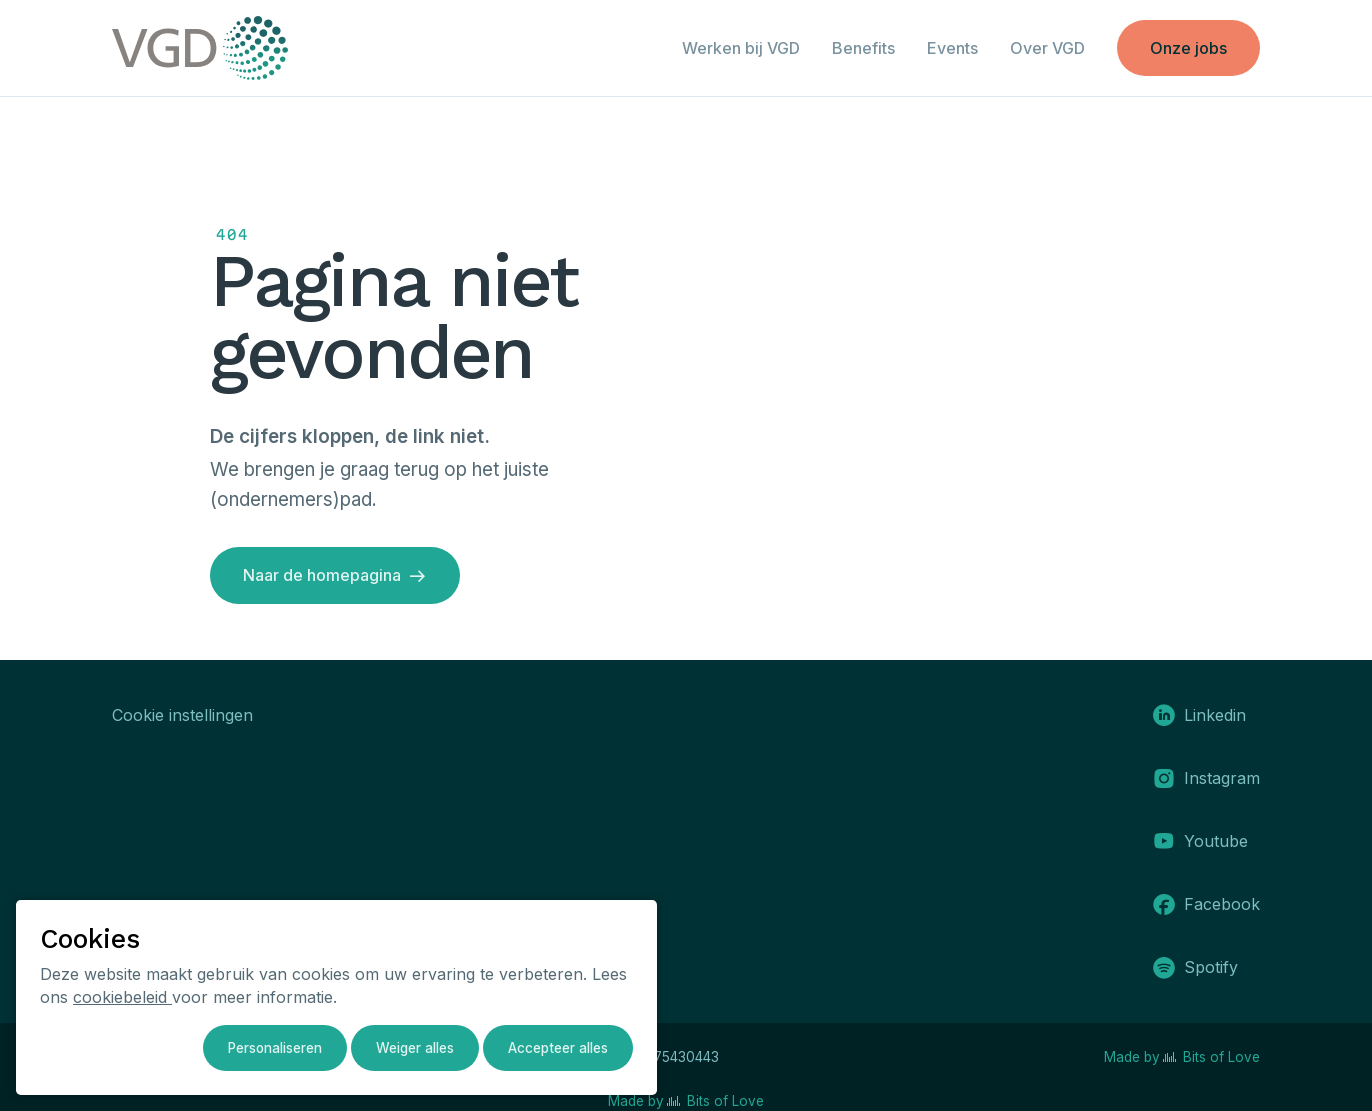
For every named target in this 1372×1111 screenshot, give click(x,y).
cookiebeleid (122, 997)
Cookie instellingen (182, 715)
